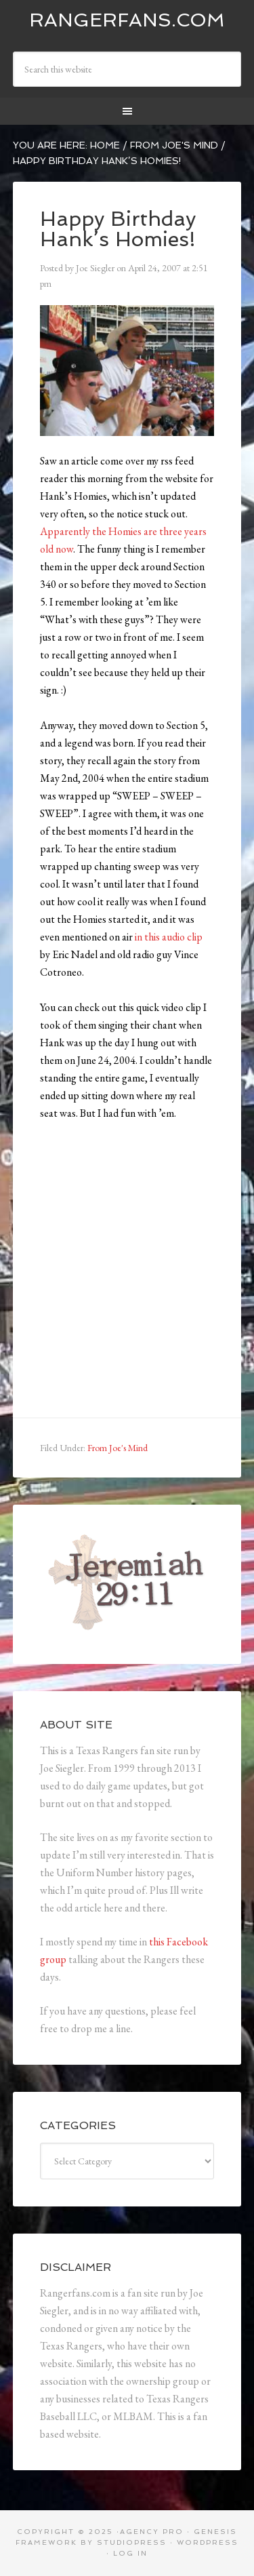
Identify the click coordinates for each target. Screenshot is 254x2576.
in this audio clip (169, 937)
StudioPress (132, 2542)
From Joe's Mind (117, 1448)
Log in (130, 2553)
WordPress (207, 2542)
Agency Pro (152, 2531)
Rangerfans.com (127, 20)
